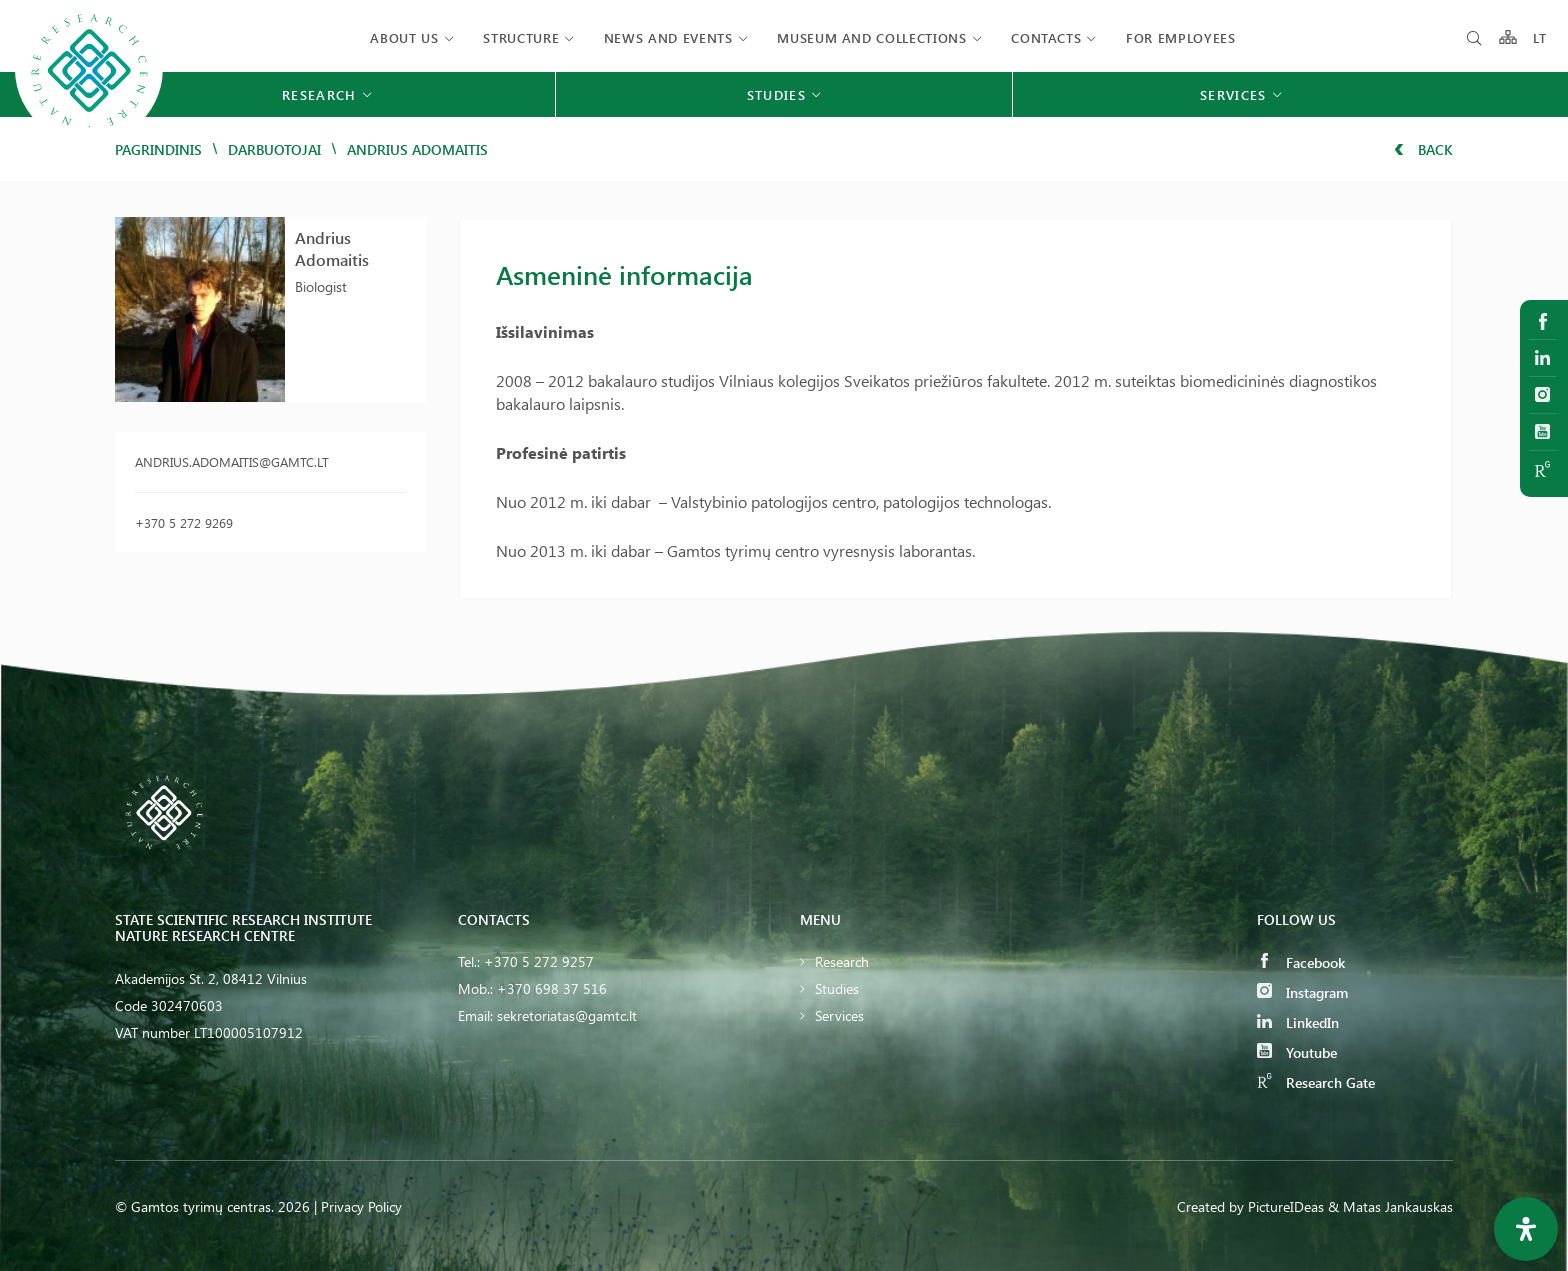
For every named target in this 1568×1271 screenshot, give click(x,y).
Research (842, 961)
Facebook (1301, 962)
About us (404, 37)
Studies (837, 988)
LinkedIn (1298, 1022)
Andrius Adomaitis (332, 248)
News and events (668, 37)
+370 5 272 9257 (539, 961)
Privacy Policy (361, 1206)
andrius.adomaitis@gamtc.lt (232, 461)
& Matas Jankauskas (1390, 1206)
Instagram (1302, 992)
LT (1540, 37)
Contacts (1046, 37)
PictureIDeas (1286, 1206)
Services (839, 1015)
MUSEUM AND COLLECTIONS (871, 37)
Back (1423, 149)
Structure (521, 37)
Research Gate (1316, 1082)
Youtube (1297, 1052)
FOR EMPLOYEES (1180, 37)
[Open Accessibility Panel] (1526, 1229)
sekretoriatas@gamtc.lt (567, 1015)
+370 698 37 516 (552, 988)
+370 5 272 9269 (184, 522)
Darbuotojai (274, 149)
